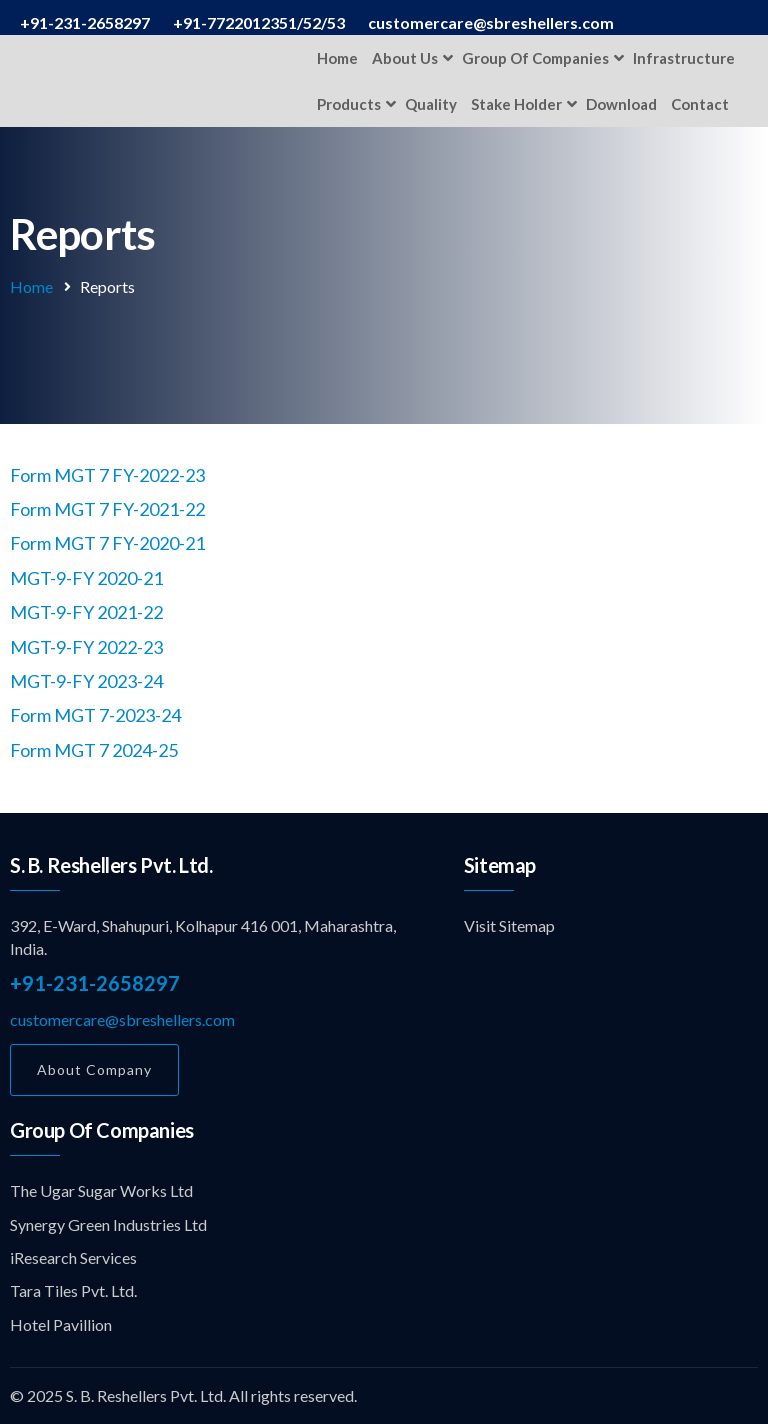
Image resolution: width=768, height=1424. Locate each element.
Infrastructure (684, 58)
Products (349, 104)
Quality (431, 104)
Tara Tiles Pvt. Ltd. (73, 1290)
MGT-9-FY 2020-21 (86, 578)
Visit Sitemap (509, 925)
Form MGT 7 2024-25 (94, 750)
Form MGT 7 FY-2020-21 (107, 543)
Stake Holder (516, 104)
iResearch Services (73, 1257)
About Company (94, 1069)
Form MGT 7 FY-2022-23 (107, 475)
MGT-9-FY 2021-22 (86, 612)
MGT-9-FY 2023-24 (86, 681)
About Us (405, 58)
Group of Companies (535, 58)
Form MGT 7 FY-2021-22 (107, 509)
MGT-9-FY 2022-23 (86, 647)
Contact (700, 104)
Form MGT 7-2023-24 (95, 715)
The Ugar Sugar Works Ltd (101, 1190)
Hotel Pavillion (61, 1324)
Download (621, 104)
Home (337, 58)
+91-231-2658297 (95, 983)
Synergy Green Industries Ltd (108, 1224)
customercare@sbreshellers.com (122, 1019)
